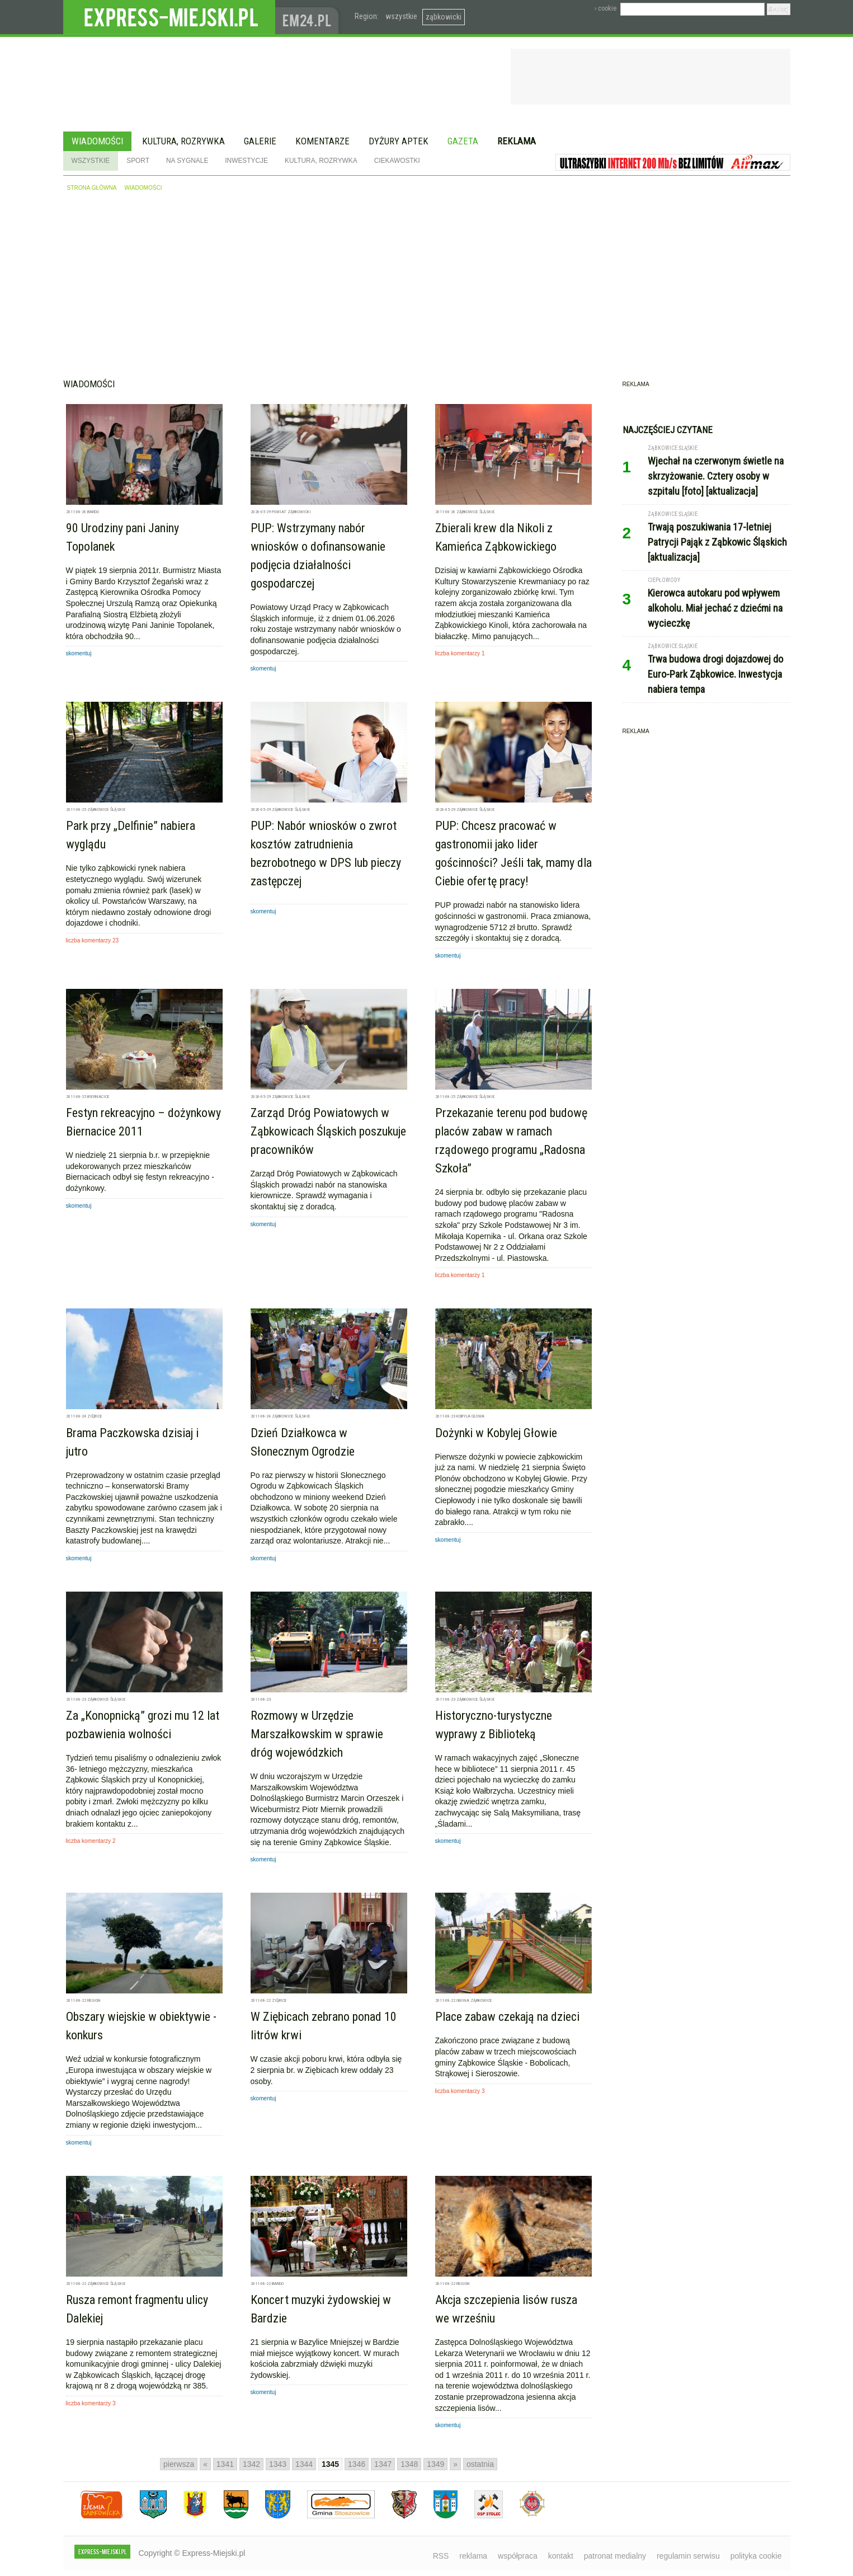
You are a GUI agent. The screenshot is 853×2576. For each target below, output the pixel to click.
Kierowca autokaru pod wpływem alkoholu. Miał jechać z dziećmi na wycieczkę (715, 608)
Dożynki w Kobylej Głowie (496, 1433)
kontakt (560, 2555)
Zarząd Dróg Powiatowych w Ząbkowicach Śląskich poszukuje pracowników (328, 1131)
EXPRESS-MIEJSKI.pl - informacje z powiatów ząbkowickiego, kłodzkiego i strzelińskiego (169, 17)
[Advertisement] (426, 288)
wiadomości (143, 188)
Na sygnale (187, 161)
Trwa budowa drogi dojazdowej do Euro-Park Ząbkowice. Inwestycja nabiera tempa (715, 674)
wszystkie (401, 16)
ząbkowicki (443, 16)
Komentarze (322, 141)
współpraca (518, 2555)
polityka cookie (756, 2555)
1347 (383, 2464)
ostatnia (480, 2464)
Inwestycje (246, 161)
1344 (304, 2464)
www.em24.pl (309, 17)
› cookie (605, 8)
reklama (473, 2555)
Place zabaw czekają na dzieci (507, 2017)
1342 (251, 2464)
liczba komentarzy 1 (460, 653)
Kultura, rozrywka (183, 141)
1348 (409, 2464)
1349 (435, 2464)
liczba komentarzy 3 (460, 2091)
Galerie (260, 141)
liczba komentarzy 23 (92, 940)
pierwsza (178, 2464)
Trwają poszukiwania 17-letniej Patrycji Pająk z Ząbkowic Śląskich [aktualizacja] (717, 542)
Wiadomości (97, 141)
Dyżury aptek (398, 141)
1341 (225, 2464)
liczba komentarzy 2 (91, 1841)
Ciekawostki (397, 161)
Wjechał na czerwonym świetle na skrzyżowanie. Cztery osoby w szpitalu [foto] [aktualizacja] (716, 476)
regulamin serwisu (688, 2555)
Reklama (516, 141)
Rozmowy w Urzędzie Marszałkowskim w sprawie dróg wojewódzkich (317, 1734)
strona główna (92, 188)
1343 (277, 2464)
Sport (137, 161)
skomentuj (79, 653)
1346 (356, 2464)
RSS (441, 2555)
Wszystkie (91, 161)
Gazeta (462, 141)
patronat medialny (615, 2555)
